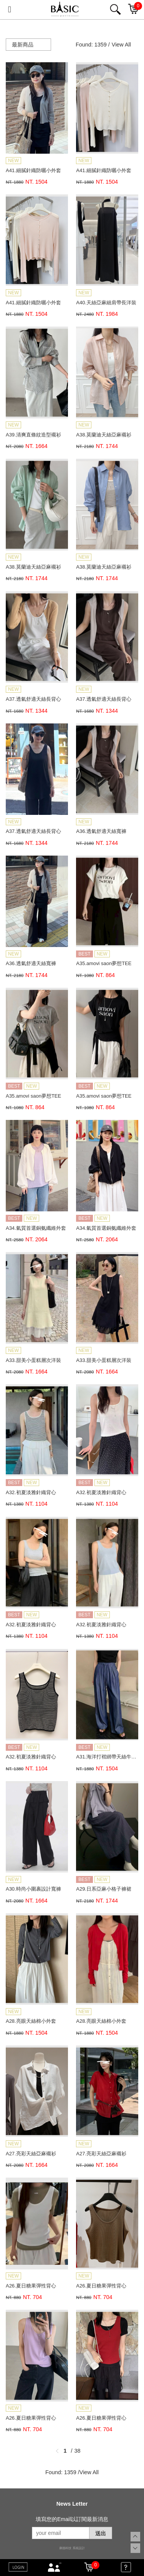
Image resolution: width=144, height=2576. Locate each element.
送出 (100, 2533)
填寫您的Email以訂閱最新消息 (72, 2519)
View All (121, 44)
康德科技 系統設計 (71, 2548)
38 (77, 2451)
